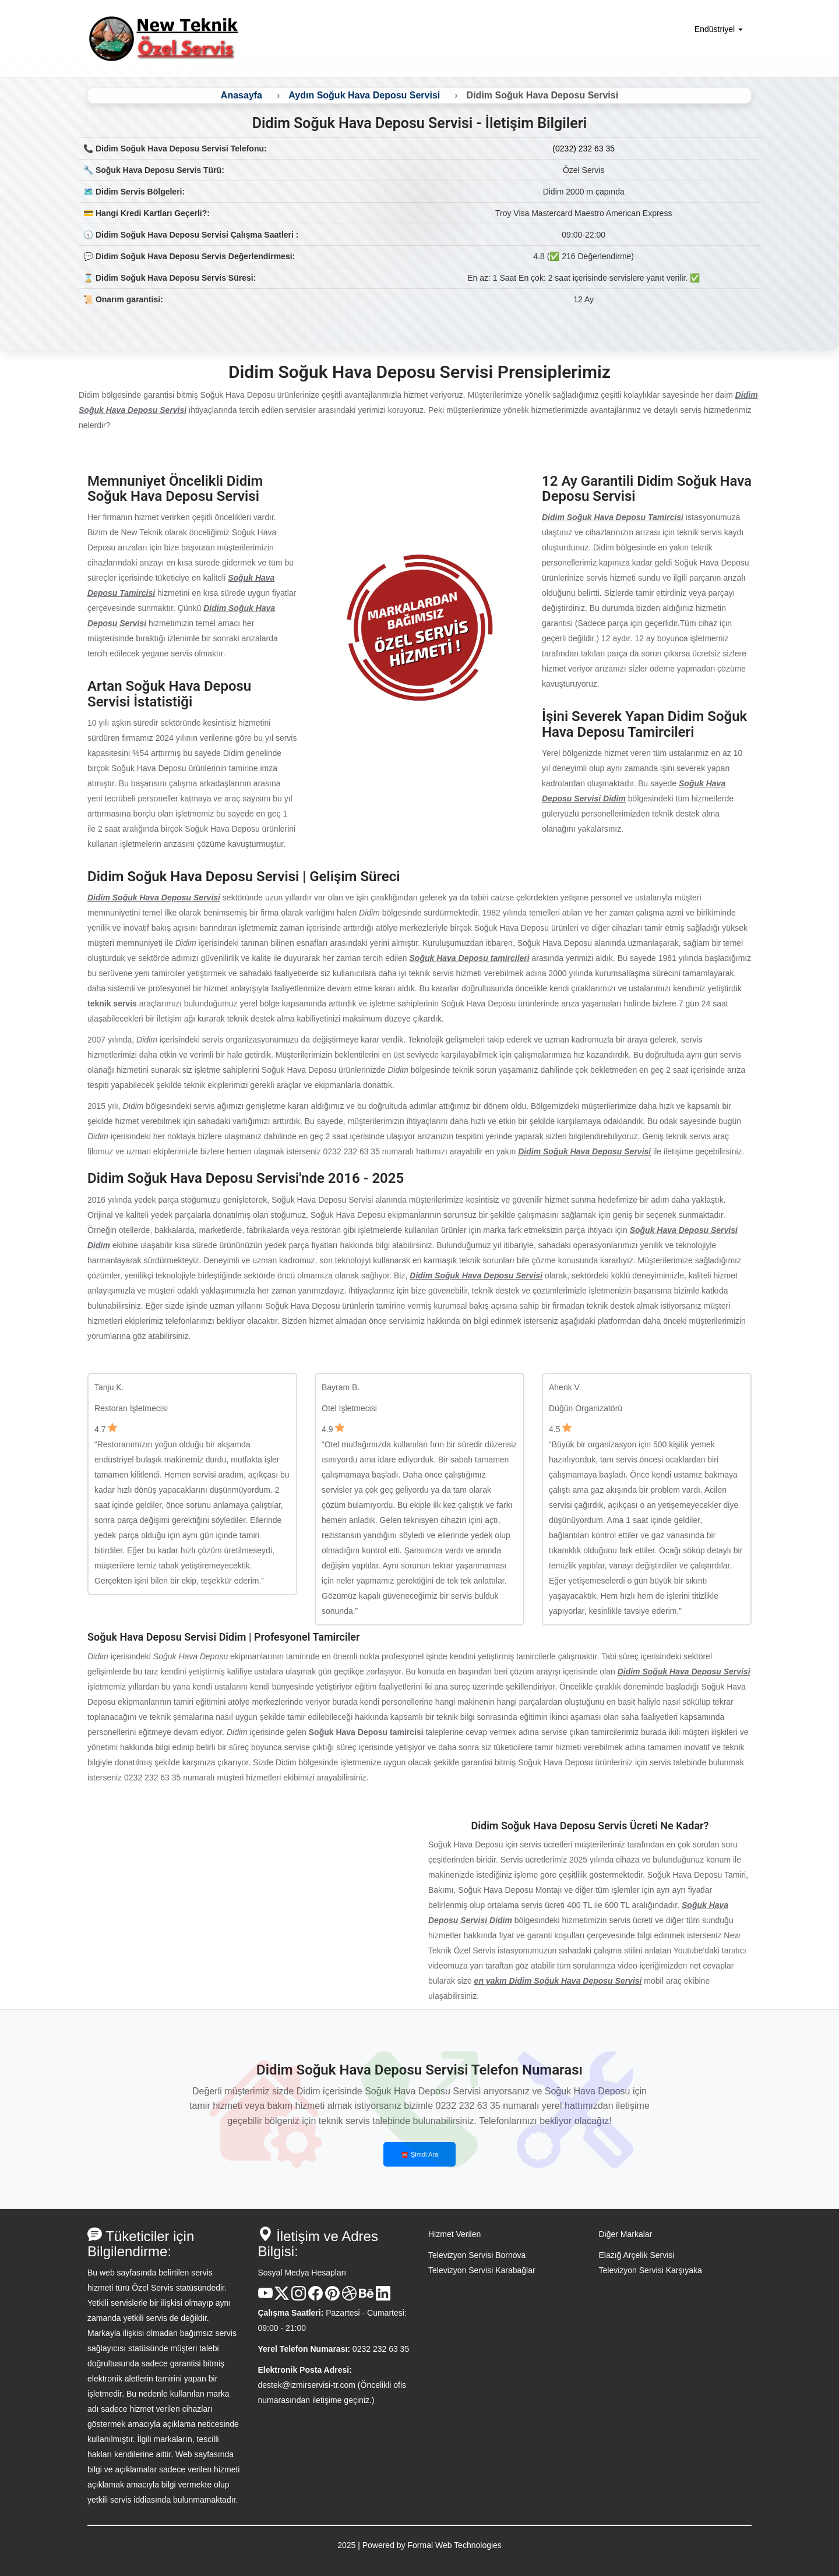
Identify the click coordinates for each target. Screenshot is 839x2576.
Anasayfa (241, 95)
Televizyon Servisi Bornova (477, 2255)
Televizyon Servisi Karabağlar (481, 2270)
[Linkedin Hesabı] (383, 2297)
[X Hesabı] (281, 2297)
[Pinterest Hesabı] (332, 2297)
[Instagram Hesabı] (298, 2297)
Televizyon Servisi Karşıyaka (650, 2270)
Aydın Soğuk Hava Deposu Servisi (364, 95)
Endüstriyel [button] (719, 29)
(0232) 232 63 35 (583, 148)
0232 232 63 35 (380, 2349)
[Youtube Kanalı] (265, 2297)
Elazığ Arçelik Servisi (637, 2255)
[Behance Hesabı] (366, 2297)
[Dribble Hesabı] (349, 2297)
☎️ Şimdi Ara (419, 2154)
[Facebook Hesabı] (315, 2297)
